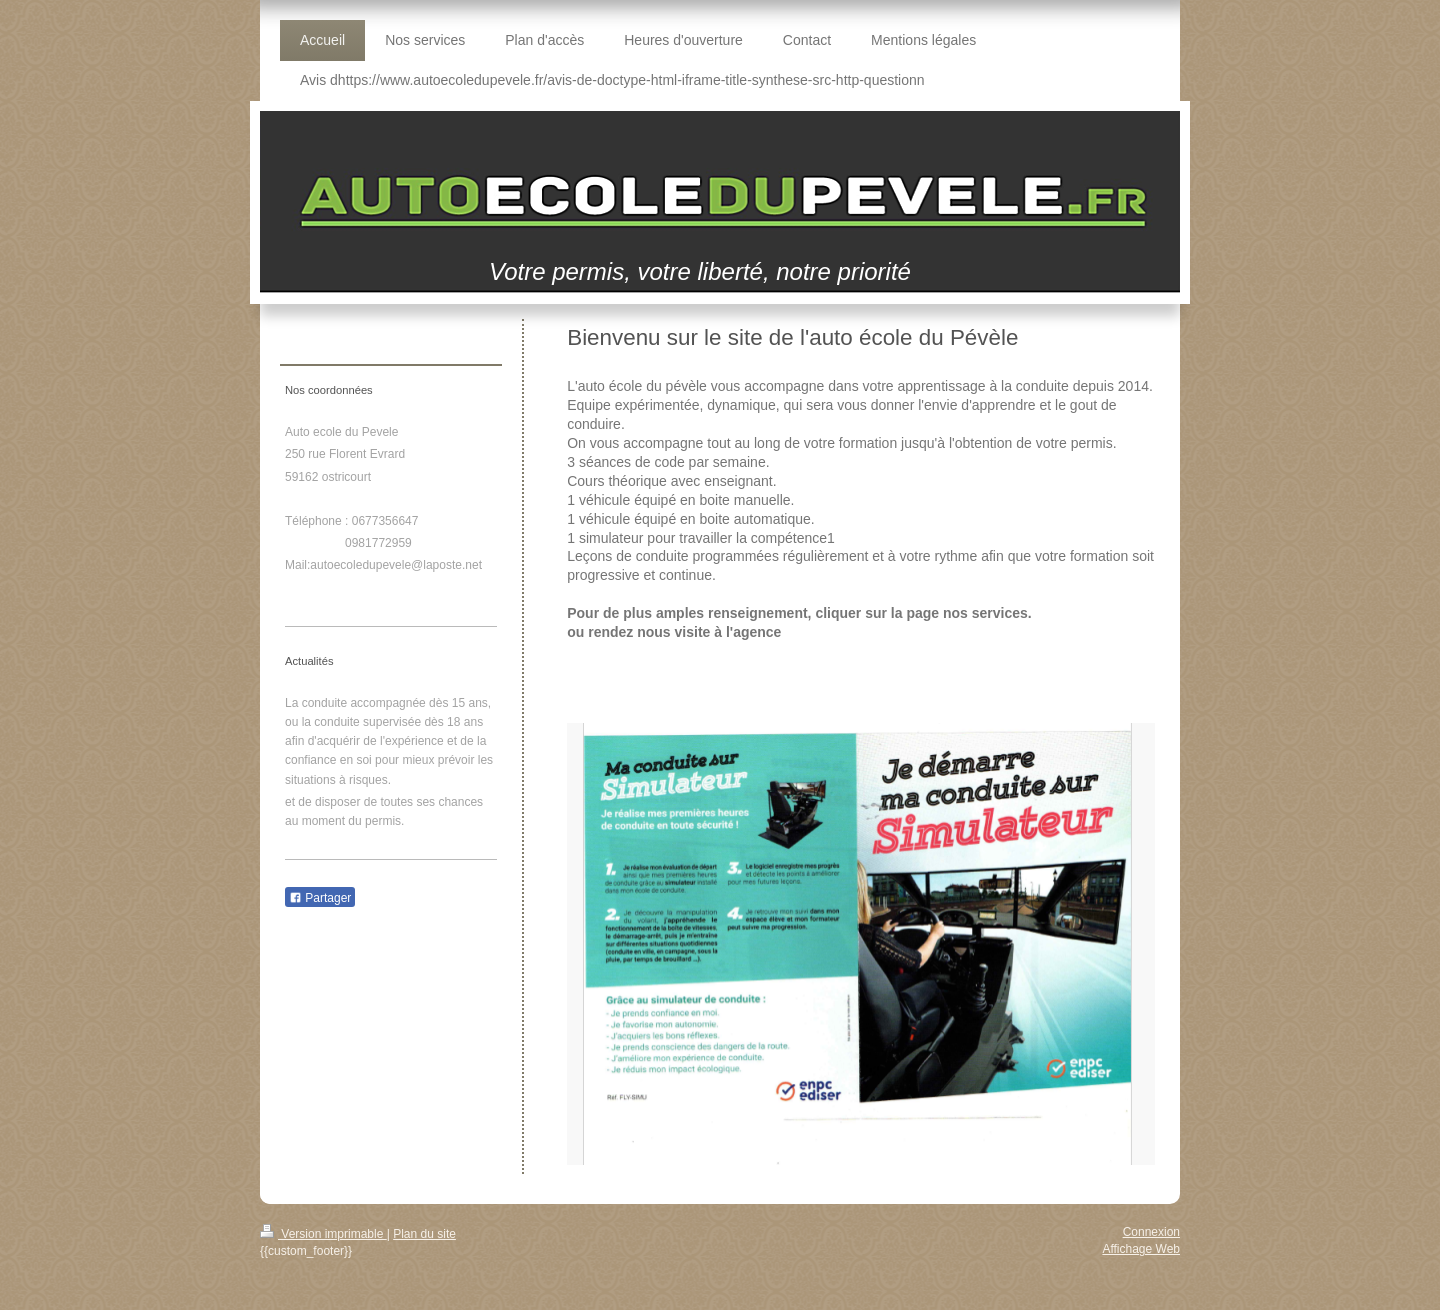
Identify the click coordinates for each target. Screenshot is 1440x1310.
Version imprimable (323, 1234)
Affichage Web (1141, 1249)
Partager (320, 898)
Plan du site (424, 1234)
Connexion (1151, 1232)
